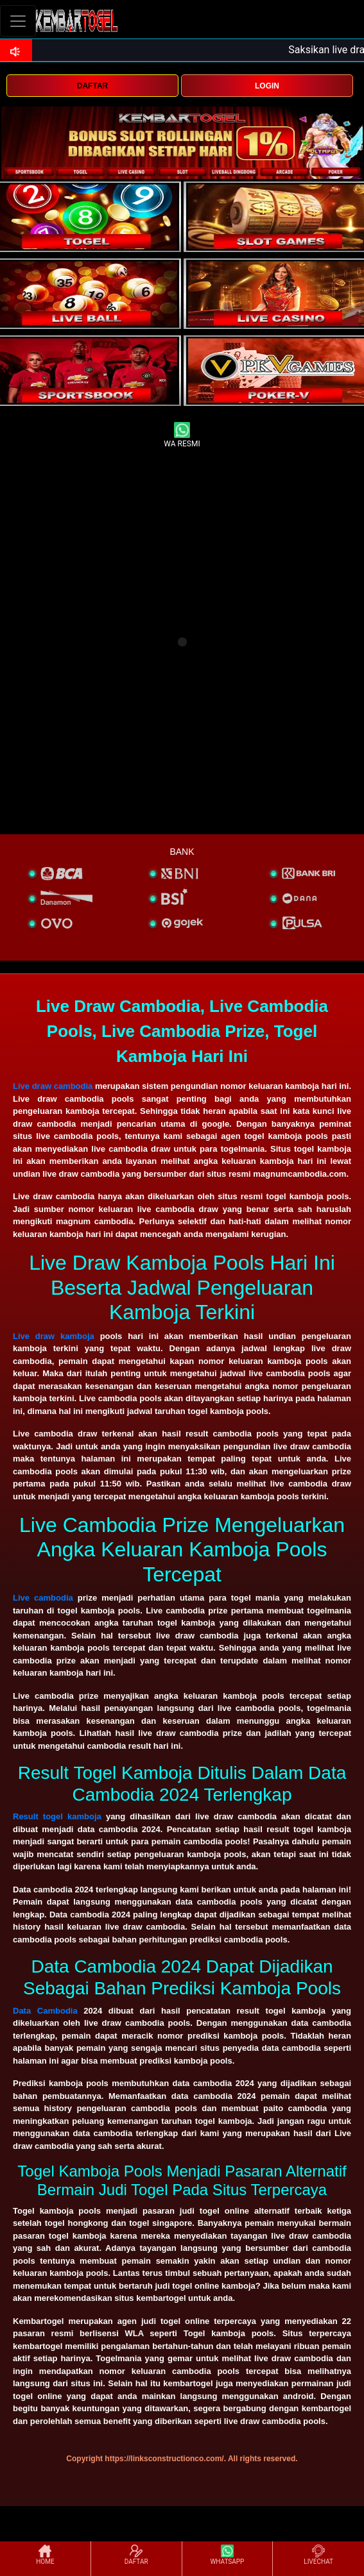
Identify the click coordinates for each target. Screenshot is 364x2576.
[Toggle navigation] (18, 21)
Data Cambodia (45, 2011)
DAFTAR (92, 85)
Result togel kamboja (57, 1816)
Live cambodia (43, 1598)
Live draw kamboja (53, 1336)
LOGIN (267, 85)
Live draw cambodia (52, 1086)
